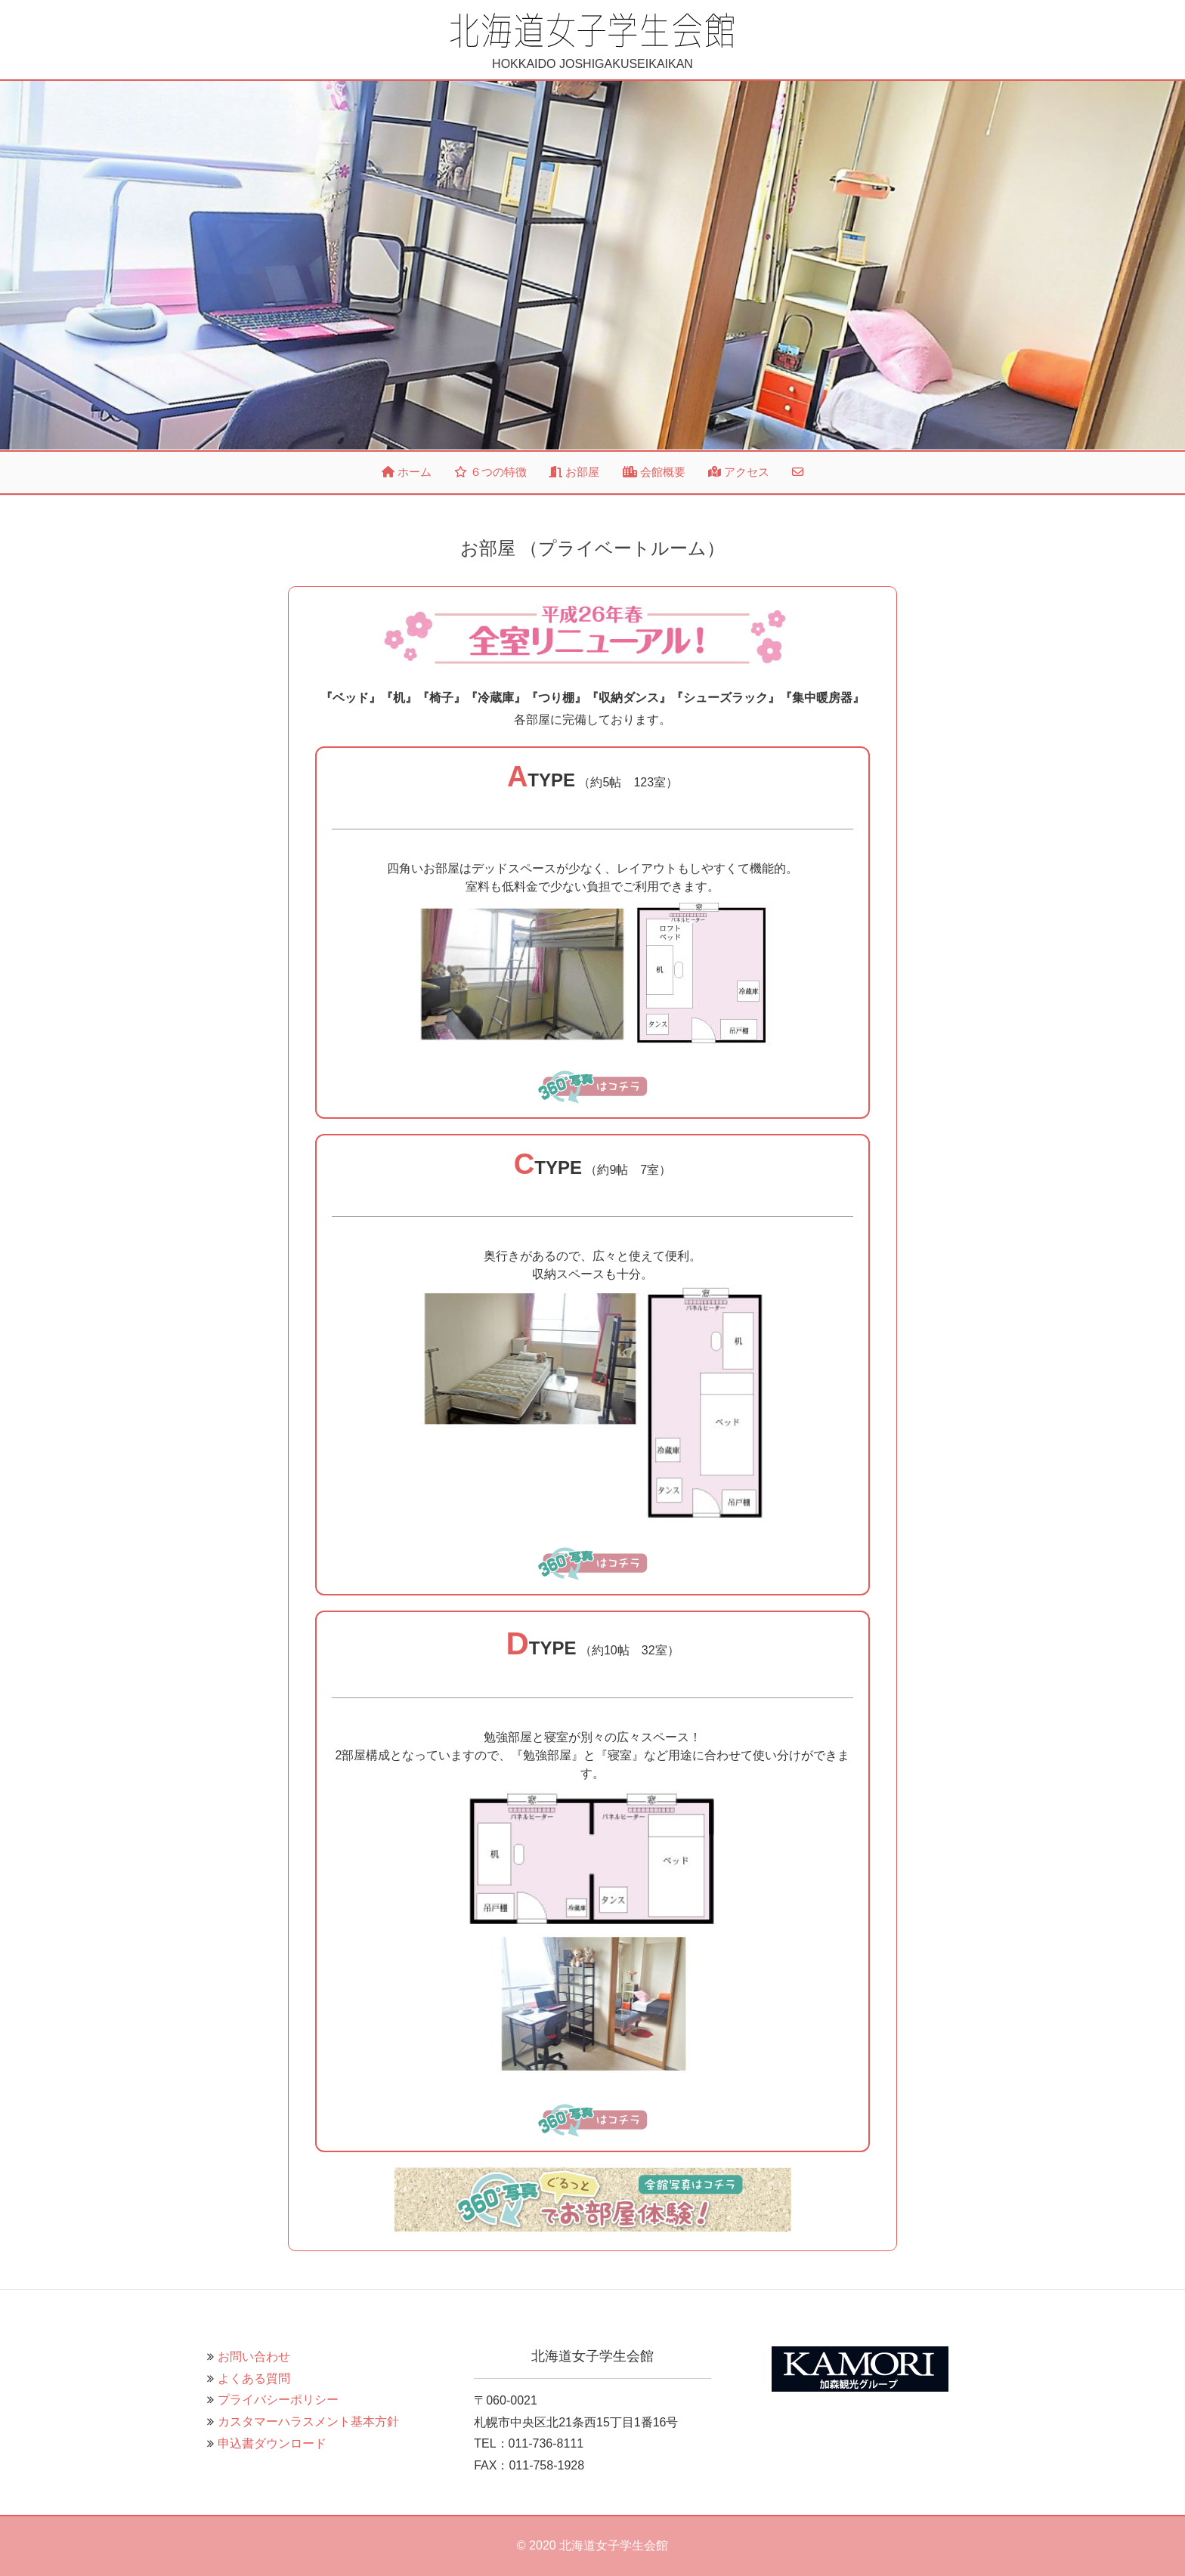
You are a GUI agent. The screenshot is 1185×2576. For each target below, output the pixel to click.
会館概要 (654, 471)
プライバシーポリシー (278, 2399)
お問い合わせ (254, 2356)
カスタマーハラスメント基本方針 (308, 2421)
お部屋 (574, 471)
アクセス (738, 471)
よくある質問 (254, 2378)
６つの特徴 (490, 471)
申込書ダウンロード (272, 2443)
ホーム (407, 471)
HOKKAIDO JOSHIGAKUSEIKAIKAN (592, 40)
